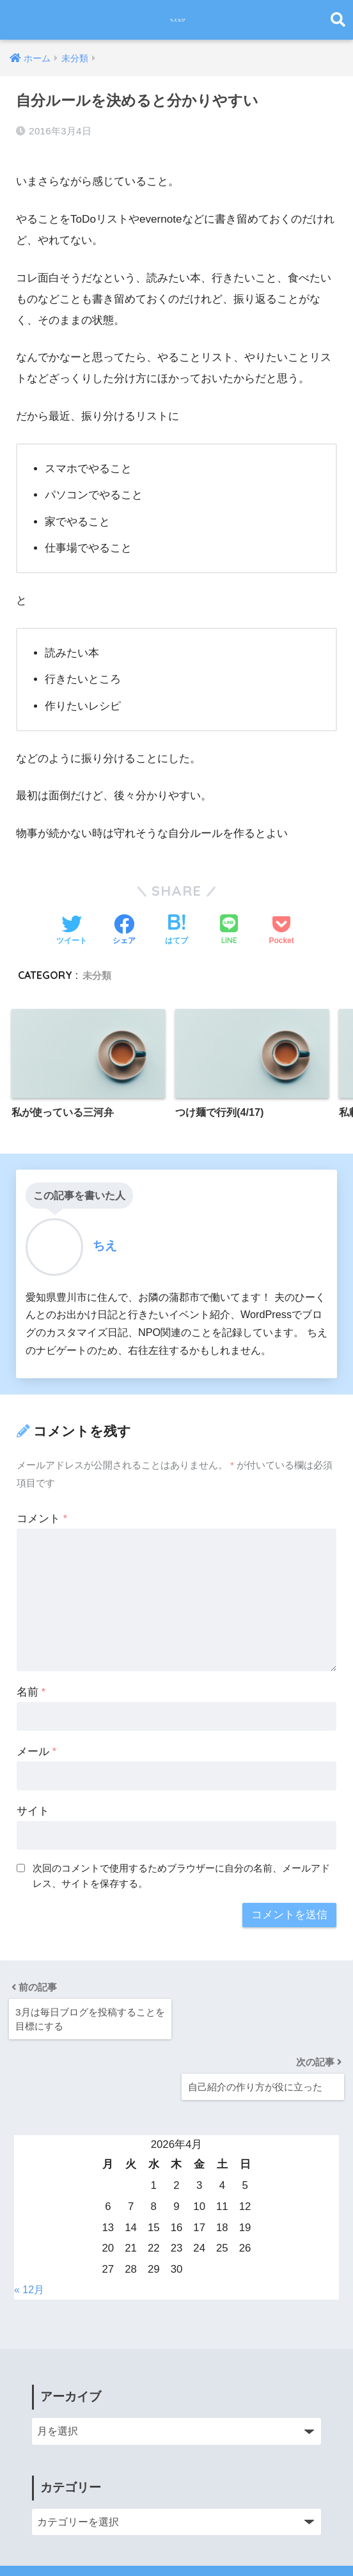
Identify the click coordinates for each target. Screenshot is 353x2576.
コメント (42, 1513)
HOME (176, 2522)
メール (36, 1746)
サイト (33, 1805)
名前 (31, 1686)
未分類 (97, 967)
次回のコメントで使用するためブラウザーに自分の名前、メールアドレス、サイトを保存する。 (181, 1870)
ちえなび (178, 19)
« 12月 (30, 2221)
